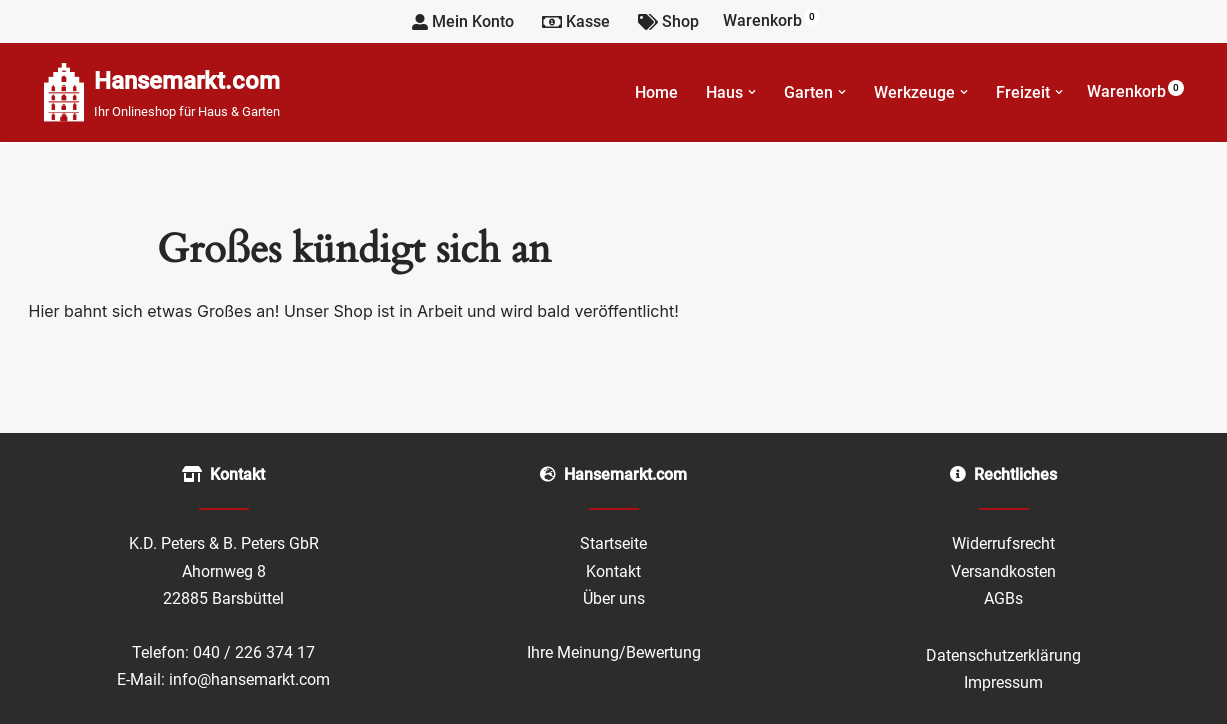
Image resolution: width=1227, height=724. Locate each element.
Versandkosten (1003, 571)
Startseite (613, 543)
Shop (668, 21)
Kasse (576, 21)
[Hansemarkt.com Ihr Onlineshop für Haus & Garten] (162, 92)
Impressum (1003, 682)
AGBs (1003, 598)
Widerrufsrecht (1003, 543)
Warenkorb (771, 19)
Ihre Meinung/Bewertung (614, 652)
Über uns (614, 598)
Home (656, 92)
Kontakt (613, 571)
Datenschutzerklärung (1003, 655)
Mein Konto (463, 21)
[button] (752, 92)
